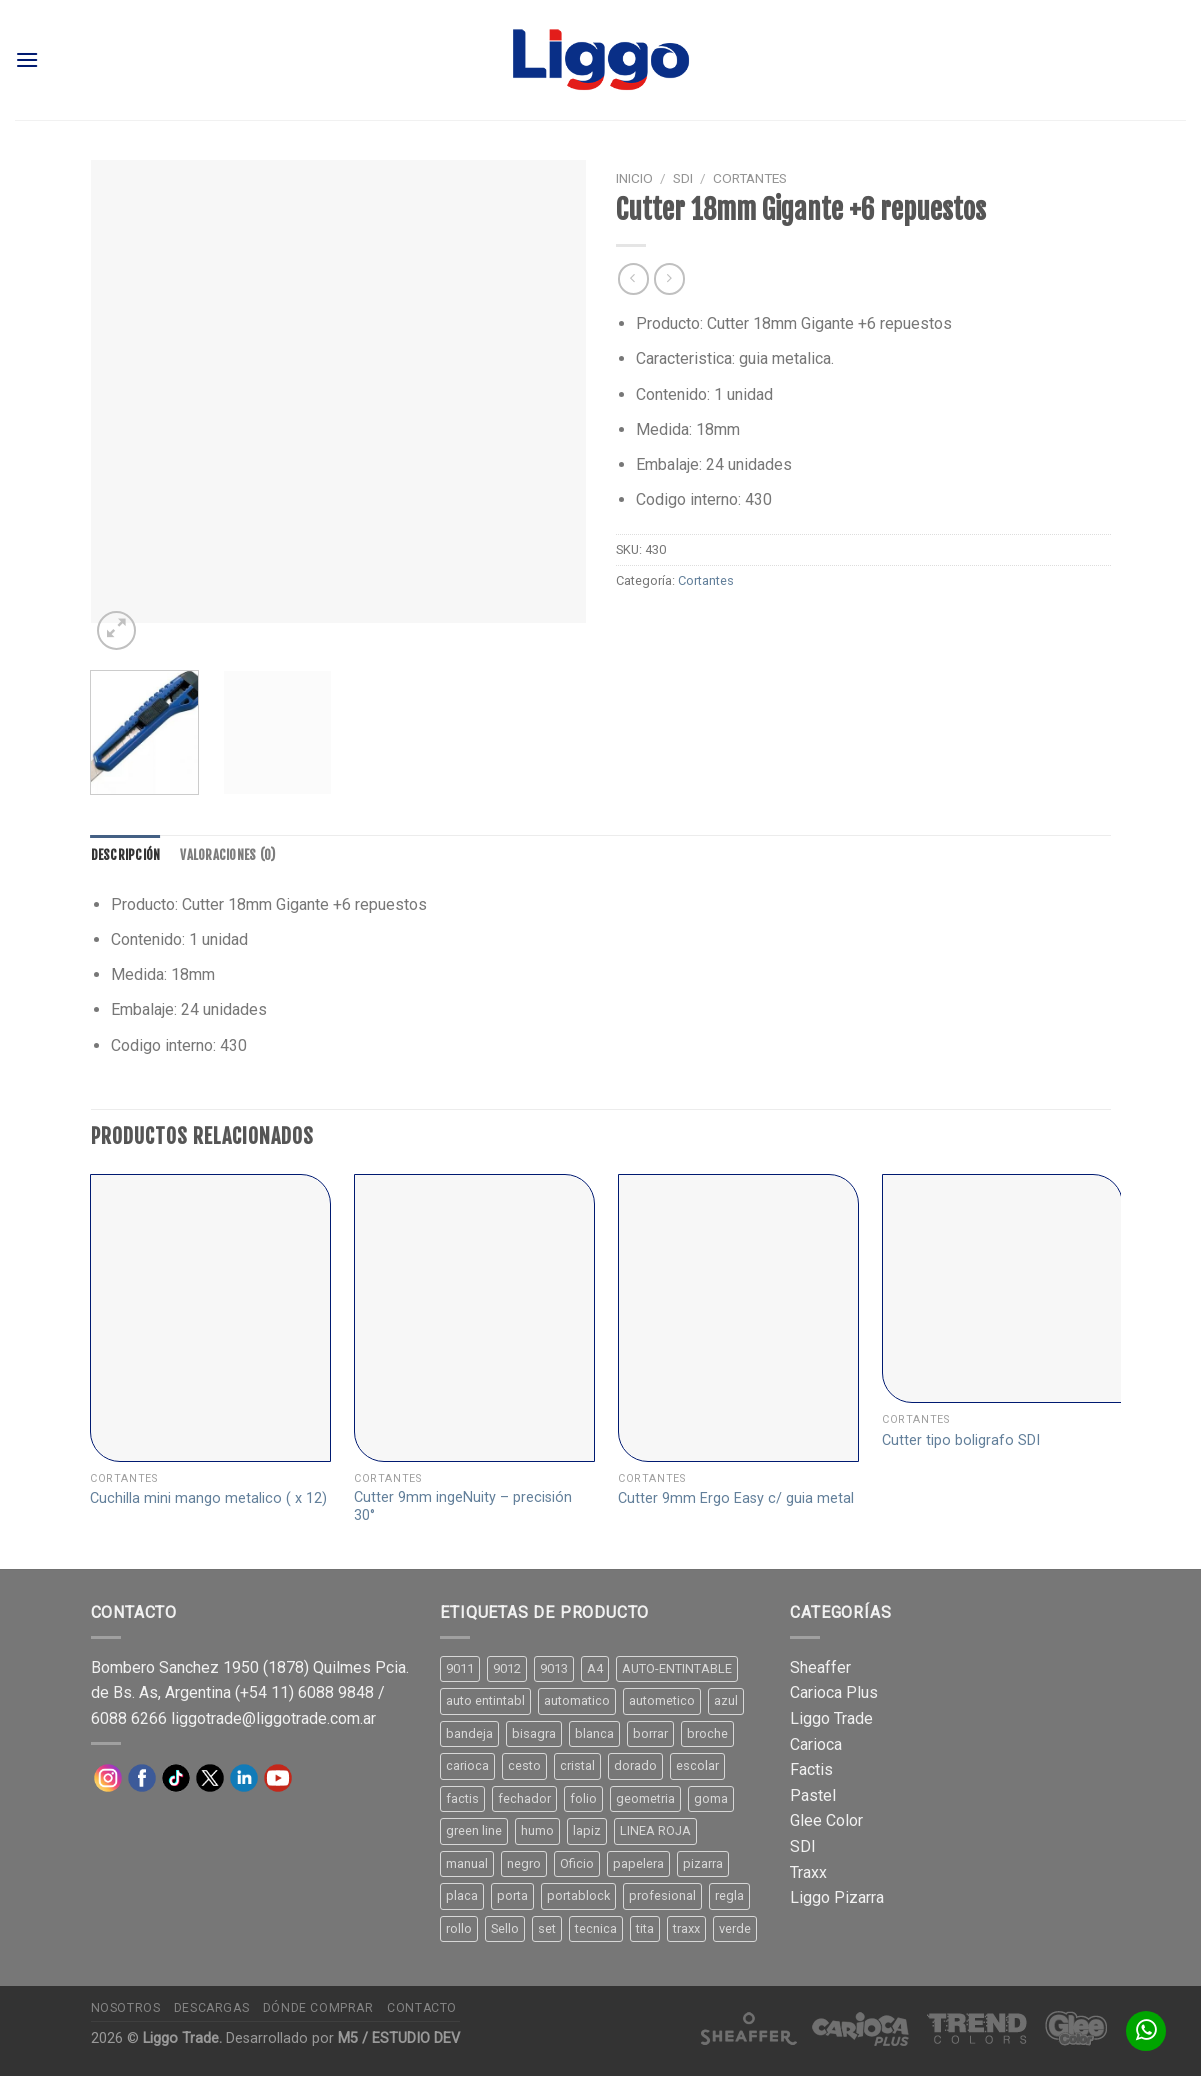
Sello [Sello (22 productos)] (505, 1928)
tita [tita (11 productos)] (645, 1928)
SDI (683, 178)
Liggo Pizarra (837, 1897)
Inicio (634, 178)
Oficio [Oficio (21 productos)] (577, 1863)
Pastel (813, 1795)
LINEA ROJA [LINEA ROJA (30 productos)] (655, 1830)
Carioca (816, 1744)
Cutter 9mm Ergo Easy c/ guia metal (736, 1498)
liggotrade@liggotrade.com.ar (273, 1718)
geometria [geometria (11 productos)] (645, 1798)
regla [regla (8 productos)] (729, 1895)
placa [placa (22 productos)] (462, 1895)
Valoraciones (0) (227, 855)
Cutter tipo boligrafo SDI (961, 1440)
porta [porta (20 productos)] (512, 1895)
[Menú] (27, 59)
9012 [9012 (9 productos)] (507, 1668)
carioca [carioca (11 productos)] (467, 1765)
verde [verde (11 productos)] (735, 1928)
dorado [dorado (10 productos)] (635, 1765)
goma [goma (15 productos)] (711, 1798)
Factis (811, 1769)
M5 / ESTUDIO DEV (399, 2038)
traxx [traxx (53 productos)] (686, 1928)
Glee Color (826, 1820)
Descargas (212, 2008)
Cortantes (750, 178)
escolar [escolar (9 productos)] (697, 1765)
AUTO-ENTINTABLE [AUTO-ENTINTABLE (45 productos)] (677, 1668)
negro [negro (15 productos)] (524, 1863)
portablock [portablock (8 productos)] (578, 1895)
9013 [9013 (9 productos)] (554, 1668)
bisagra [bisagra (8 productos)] (534, 1733)
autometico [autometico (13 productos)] (662, 1700)
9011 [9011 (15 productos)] (460, 1668)
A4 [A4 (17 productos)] (595, 1668)
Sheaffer (820, 1667)
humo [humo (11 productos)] (537, 1830)
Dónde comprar (318, 2008)
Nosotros (126, 2008)
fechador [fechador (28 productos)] (524, 1798)
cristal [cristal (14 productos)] (577, 1765)
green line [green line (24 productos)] (474, 1830)
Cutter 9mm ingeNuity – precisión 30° (463, 1507)
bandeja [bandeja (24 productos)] (469, 1733)
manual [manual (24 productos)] (467, 1863)
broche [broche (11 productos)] (707, 1733)
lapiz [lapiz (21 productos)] (587, 1830)
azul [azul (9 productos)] (726, 1700)
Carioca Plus (834, 1692)
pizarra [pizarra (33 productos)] (703, 1863)
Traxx (808, 1872)
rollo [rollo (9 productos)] (459, 1928)
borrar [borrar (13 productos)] (650, 1733)
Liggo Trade (831, 1718)
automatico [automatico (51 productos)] (577, 1700)
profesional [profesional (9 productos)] (662, 1895)
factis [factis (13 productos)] (462, 1798)
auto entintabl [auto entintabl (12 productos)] (485, 1700)
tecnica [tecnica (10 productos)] (596, 1928)
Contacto (422, 2008)
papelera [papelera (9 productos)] (638, 1863)
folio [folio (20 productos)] (583, 1798)
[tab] (126, 855)
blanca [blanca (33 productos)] (594, 1733)
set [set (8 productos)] (547, 1928)
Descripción (126, 855)
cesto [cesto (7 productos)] (524, 1765)
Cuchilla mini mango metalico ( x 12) (208, 1498)
